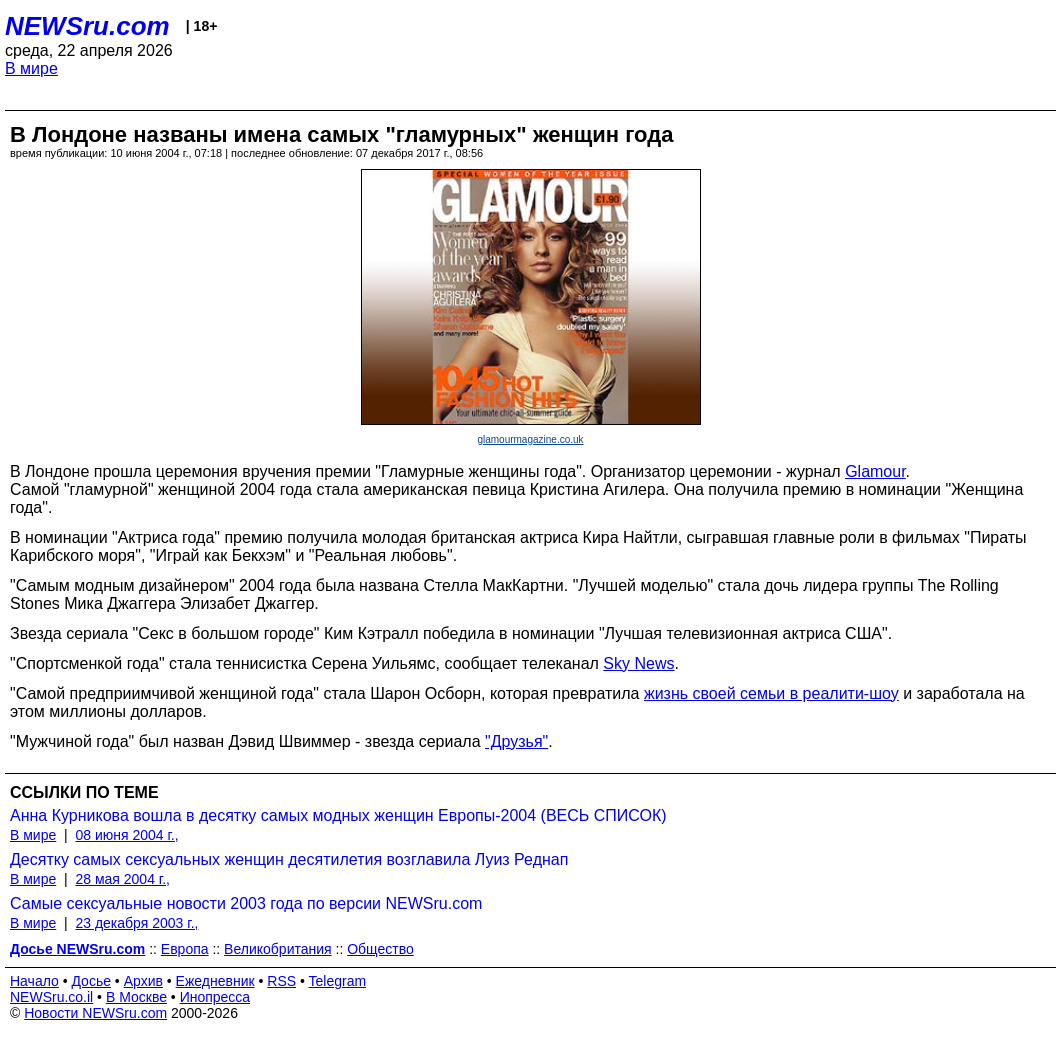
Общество (380, 949)
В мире (31, 68)
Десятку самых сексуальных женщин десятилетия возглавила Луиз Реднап (289, 859)
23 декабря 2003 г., (136, 923)
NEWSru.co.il (51, 997)
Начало (34, 981)
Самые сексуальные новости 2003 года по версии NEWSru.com (246, 903)
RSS (281, 981)
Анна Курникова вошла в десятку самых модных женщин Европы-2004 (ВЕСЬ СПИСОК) (338, 815)
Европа (185, 949)
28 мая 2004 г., (122, 879)
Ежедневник (215, 981)
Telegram (338, 981)
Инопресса (215, 997)
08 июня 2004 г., (126, 835)
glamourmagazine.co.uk (530, 439)
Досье (91, 981)
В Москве (136, 997)
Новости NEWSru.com (95, 1013)
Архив (143, 981)
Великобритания (278, 949)
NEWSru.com (87, 26)
